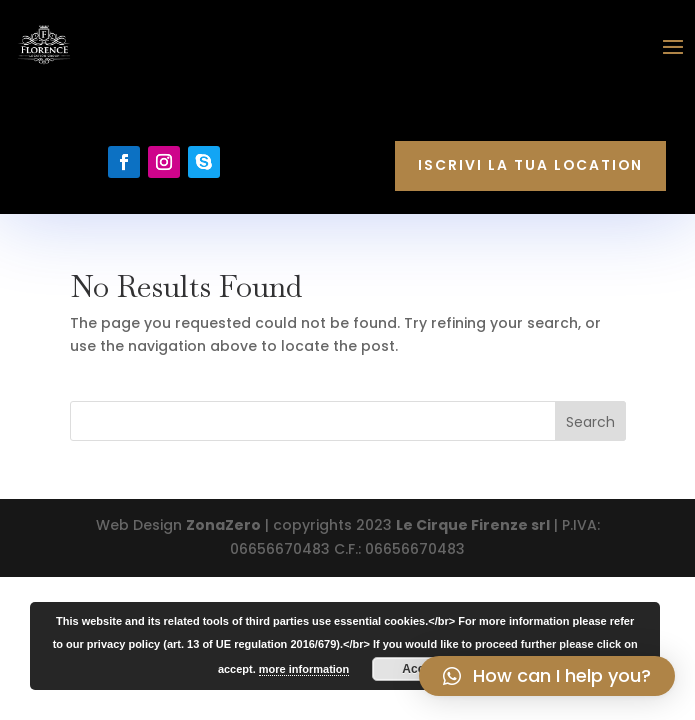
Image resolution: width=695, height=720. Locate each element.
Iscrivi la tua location (530, 165)
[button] (547, 676)
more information (304, 669)
